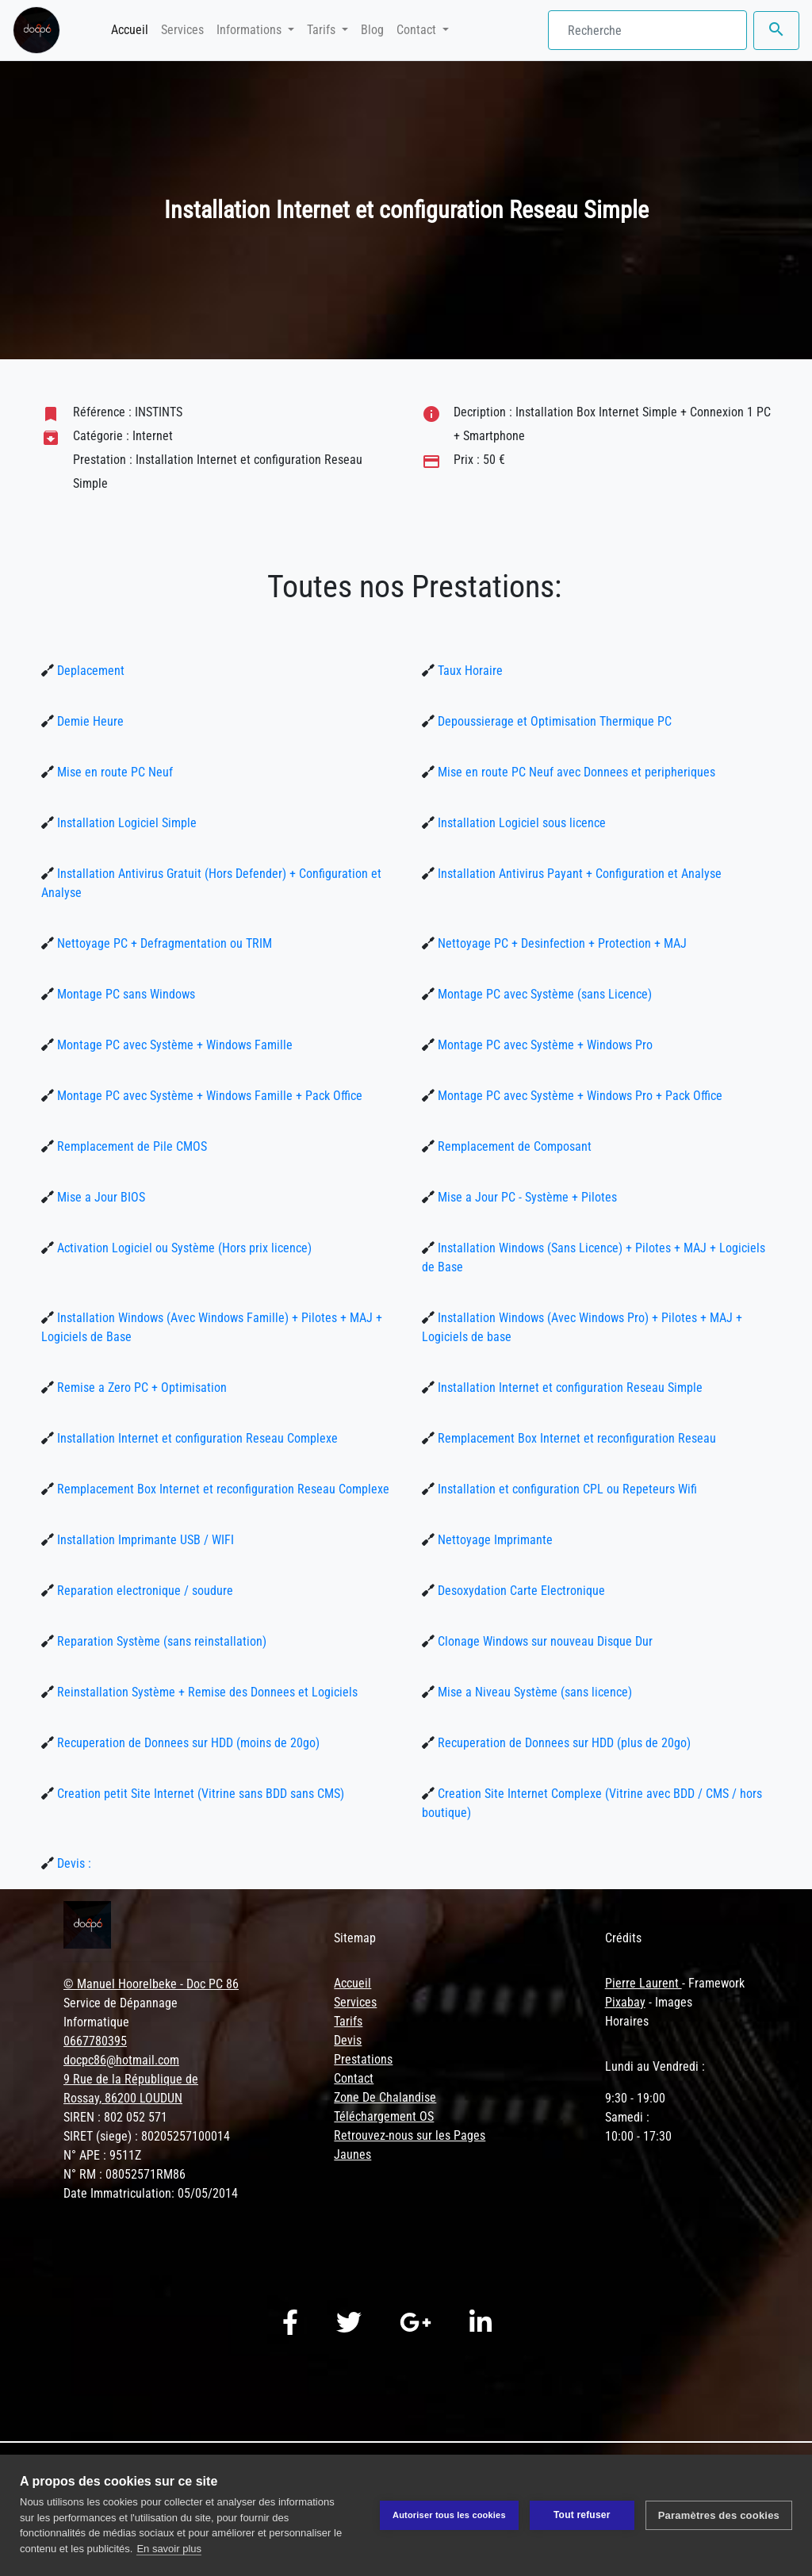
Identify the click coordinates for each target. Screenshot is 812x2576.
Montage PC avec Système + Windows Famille (173, 1044)
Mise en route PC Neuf (113, 772)
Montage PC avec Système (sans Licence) (543, 994)
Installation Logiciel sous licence (520, 822)
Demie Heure (89, 721)
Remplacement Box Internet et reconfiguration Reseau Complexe (221, 1489)
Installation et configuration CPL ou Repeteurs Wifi (566, 1489)
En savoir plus (168, 2549)
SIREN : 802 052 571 (115, 2117)
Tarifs (348, 2021)
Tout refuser (582, 2514)
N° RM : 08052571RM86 (124, 2174)
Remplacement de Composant (513, 1146)
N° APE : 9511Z (102, 2155)
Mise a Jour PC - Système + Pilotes (526, 1197)
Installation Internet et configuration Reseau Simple (569, 1387)
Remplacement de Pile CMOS (130, 1146)
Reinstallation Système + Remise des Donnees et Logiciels (206, 1692)
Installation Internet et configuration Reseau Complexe (196, 1438)
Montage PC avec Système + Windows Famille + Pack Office (208, 1095)
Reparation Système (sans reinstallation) (160, 1641)
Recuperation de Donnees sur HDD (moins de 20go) (187, 1742)
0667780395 (95, 2041)
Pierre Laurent (643, 1983)
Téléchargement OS (384, 2116)
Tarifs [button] (323, 29)
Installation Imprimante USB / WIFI (144, 1539)
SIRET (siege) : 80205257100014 (146, 2136)
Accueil (133, 28)
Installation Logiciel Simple (125, 822)
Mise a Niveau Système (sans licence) (533, 1692)
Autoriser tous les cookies (449, 2515)
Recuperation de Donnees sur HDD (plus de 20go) (563, 1742)
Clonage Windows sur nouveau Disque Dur (544, 1641)
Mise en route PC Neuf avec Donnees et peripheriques (575, 772)
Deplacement (89, 670)
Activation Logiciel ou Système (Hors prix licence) (183, 1247)
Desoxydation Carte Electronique (520, 1590)
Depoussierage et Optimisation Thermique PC (553, 721)
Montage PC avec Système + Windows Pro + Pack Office (578, 1095)
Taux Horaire (469, 670)
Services (182, 29)
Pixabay (625, 2002)
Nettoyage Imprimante (494, 1539)
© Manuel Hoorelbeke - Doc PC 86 (151, 1983)
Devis (348, 2040)
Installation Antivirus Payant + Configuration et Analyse (578, 873)
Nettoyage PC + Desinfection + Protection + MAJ (561, 943)
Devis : (72, 1863)
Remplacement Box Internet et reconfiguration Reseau (575, 1438)
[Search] (647, 30)
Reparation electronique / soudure (143, 1590)
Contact (353, 2078)
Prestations (363, 2059)
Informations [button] (250, 29)
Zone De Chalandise (385, 2097)
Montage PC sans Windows (124, 994)
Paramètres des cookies (718, 2515)
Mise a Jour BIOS (99, 1197)
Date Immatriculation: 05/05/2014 (150, 2193)
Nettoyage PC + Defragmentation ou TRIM (163, 943)
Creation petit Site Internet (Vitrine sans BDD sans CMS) (199, 1793)
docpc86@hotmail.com (121, 2060)
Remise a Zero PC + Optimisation (140, 1387)
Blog (372, 29)
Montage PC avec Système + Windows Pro (544, 1044)
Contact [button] (417, 29)
